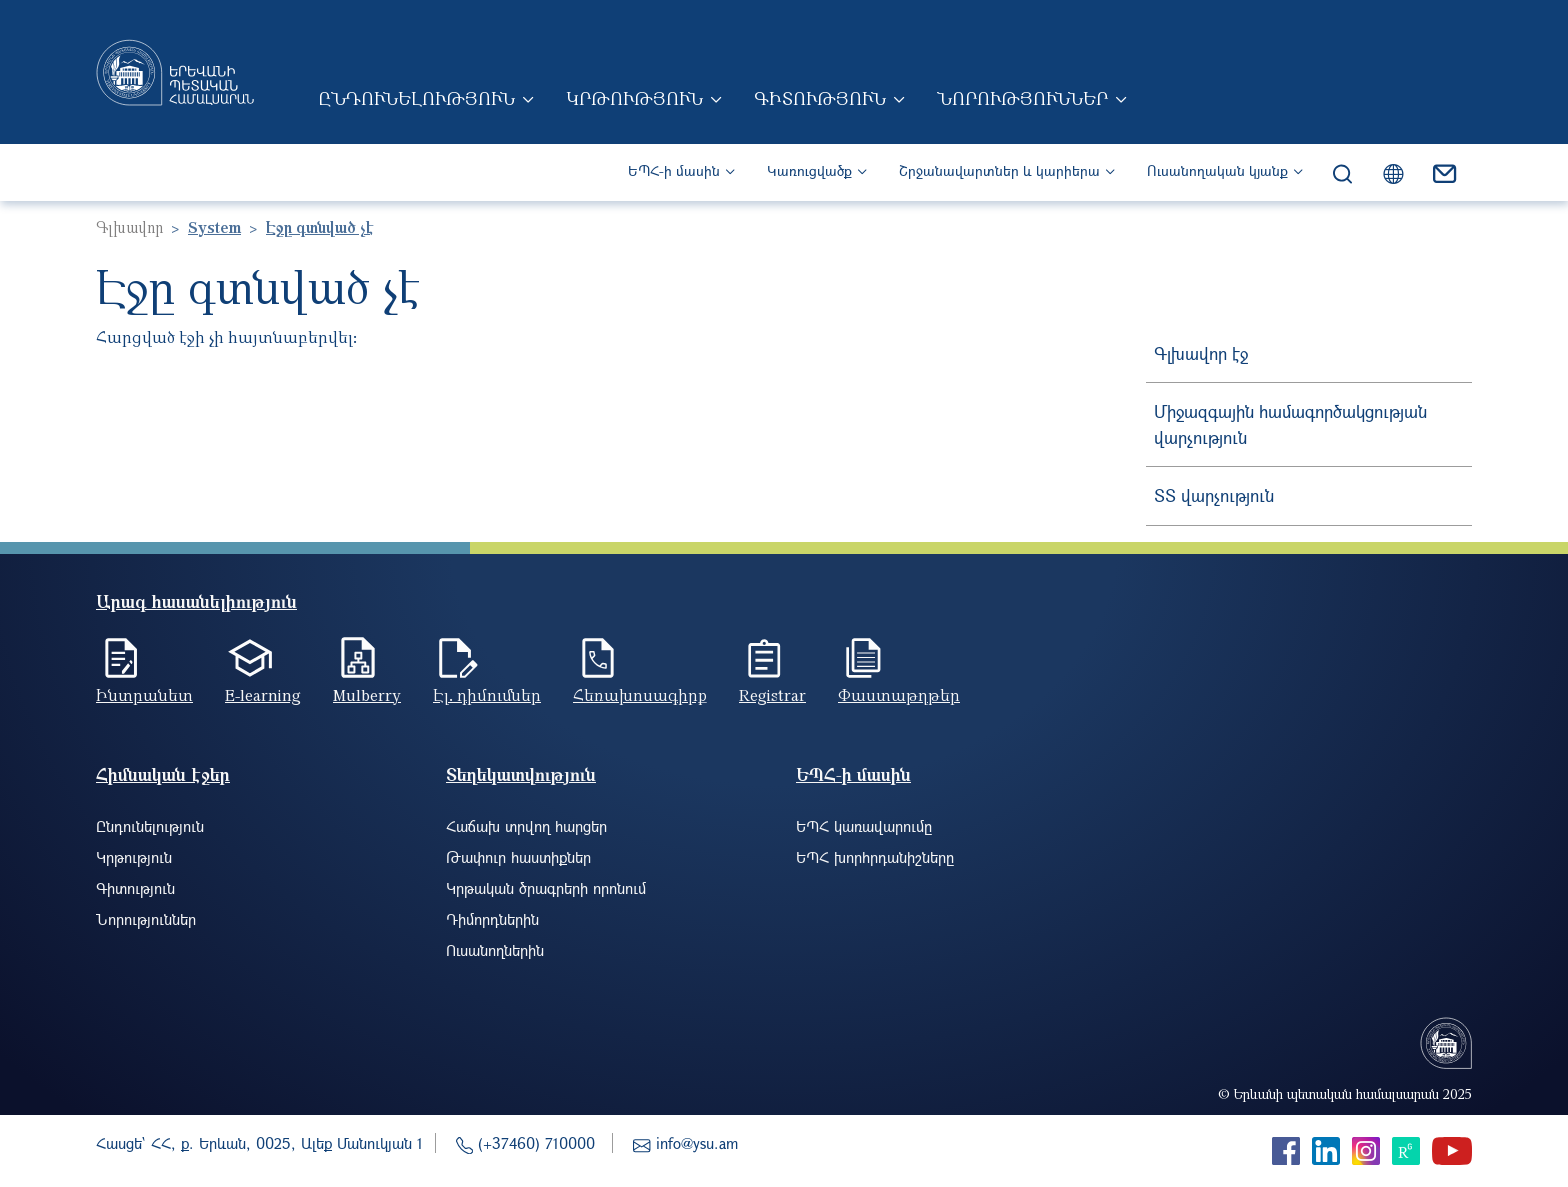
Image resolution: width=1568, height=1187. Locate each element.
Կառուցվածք (809, 170)
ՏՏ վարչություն (1214, 495)
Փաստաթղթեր (899, 695)
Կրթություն (634, 98)
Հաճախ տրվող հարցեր (526, 826)
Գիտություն (820, 98)
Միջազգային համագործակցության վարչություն (1290, 424)
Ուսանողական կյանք (1217, 170)
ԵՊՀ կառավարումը (864, 826)
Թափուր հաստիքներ (518, 857)
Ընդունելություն (416, 98)
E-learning (263, 695)
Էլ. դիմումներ (487, 695)
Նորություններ (1022, 98)
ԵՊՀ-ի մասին (674, 170)
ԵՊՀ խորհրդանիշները (875, 857)
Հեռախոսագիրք (640, 695)
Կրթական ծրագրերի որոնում (546, 888)
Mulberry (367, 695)
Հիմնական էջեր (163, 774)
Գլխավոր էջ (1201, 353)
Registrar (772, 695)
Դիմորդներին (492, 919)
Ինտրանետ (144, 695)
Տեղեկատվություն (521, 774)
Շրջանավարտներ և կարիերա (999, 170)
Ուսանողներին (495, 950)
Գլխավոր (129, 227)
